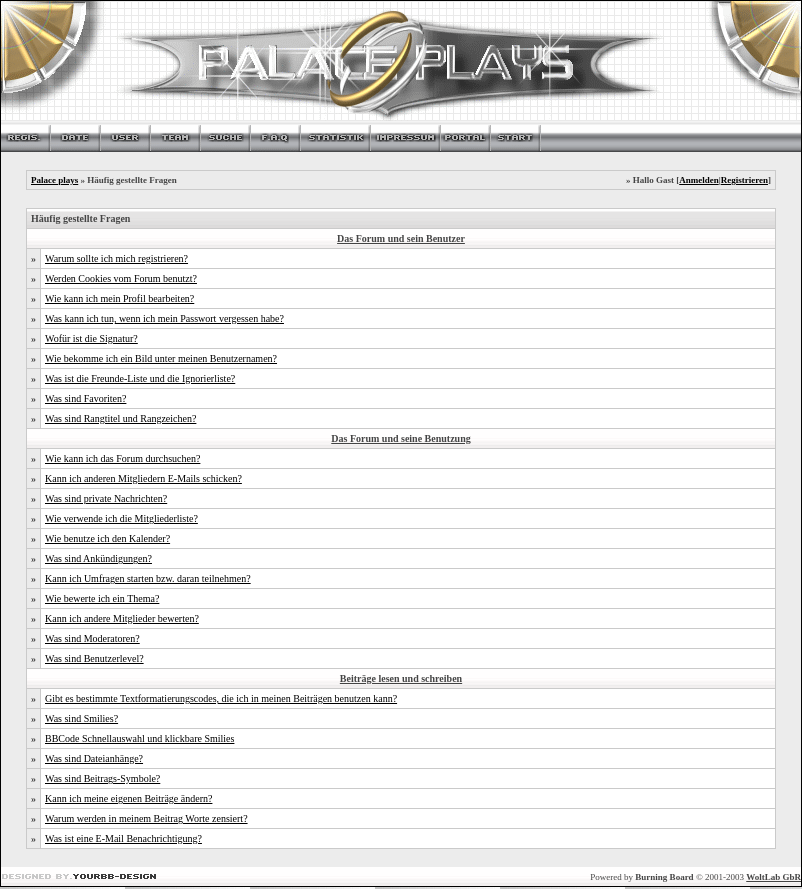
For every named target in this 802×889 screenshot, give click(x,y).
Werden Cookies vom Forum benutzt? (121, 278)
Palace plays (54, 180)
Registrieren (744, 180)
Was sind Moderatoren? (92, 638)
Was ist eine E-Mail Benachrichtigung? (123, 838)
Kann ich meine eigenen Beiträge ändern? (128, 798)
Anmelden (699, 180)
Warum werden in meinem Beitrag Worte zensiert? (146, 818)
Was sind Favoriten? (85, 398)
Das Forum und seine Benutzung (400, 438)
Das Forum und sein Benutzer (401, 238)
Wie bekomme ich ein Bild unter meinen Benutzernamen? (161, 358)
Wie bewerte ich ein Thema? (102, 598)
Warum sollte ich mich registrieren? (116, 258)
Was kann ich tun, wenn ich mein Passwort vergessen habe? (164, 318)
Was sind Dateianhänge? (94, 758)
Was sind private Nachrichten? (106, 498)
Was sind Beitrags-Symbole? (102, 778)
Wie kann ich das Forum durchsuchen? (122, 458)
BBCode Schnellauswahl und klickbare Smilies (139, 738)
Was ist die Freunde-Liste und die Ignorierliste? (140, 378)
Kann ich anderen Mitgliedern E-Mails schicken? (143, 478)
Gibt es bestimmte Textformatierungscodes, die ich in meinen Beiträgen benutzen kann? (221, 698)
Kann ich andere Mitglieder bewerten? (122, 618)
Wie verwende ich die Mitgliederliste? (121, 518)
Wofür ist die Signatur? (91, 338)
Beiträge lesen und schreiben (401, 678)
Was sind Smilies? (81, 718)
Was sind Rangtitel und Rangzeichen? (120, 418)
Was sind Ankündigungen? (98, 558)
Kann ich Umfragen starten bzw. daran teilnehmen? (148, 578)
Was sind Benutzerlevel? (94, 658)
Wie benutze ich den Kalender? (107, 538)
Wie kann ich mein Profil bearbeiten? (119, 298)
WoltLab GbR (773, 877)
